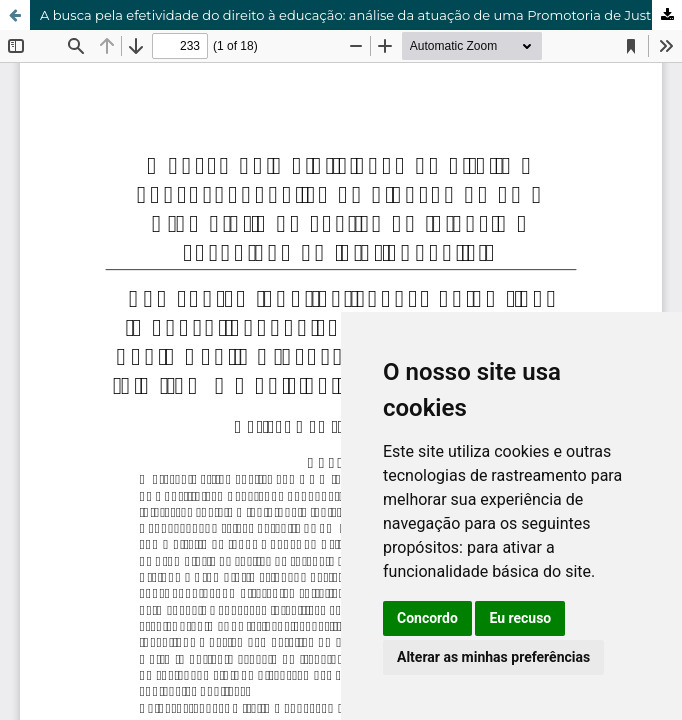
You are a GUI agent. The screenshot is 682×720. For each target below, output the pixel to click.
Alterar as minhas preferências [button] (493, 657)
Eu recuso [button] (520, 618)
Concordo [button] (427, 618)
